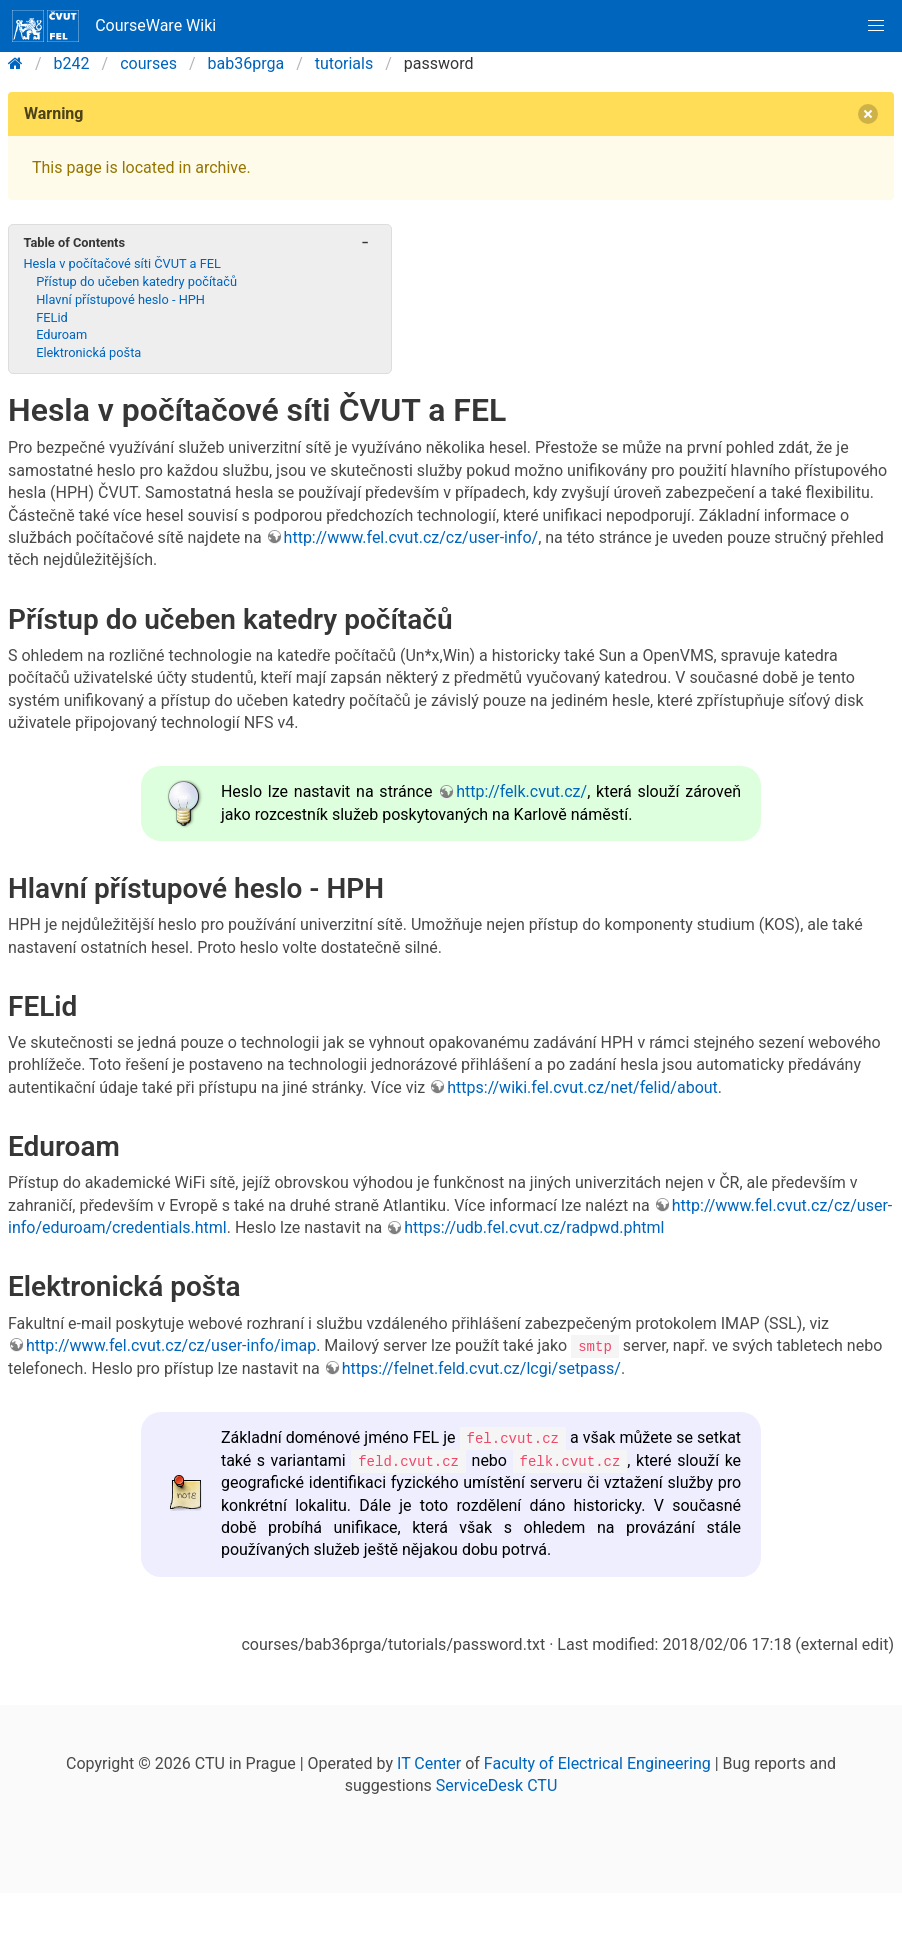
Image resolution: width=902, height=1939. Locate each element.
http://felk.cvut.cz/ (521, 791)
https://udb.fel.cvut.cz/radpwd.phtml (534, 1227)
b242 (72, 63)
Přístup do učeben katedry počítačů (136, 281)
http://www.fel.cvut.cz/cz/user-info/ (411, 537)
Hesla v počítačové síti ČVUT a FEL (122, 263)
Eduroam (61, 334)
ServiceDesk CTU (496, 1784)
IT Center (429, 1762)
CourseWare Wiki (114, 26)
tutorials (344, 63)
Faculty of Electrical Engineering (597, 1762)
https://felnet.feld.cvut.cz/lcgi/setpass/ (481, 1367)
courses (148, 63)
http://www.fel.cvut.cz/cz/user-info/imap (171, 1345)
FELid (52, 317)
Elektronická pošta (88, 352)
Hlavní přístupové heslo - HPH (120, 299)
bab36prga (246, 63)
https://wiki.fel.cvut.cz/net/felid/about (582, 1087)
